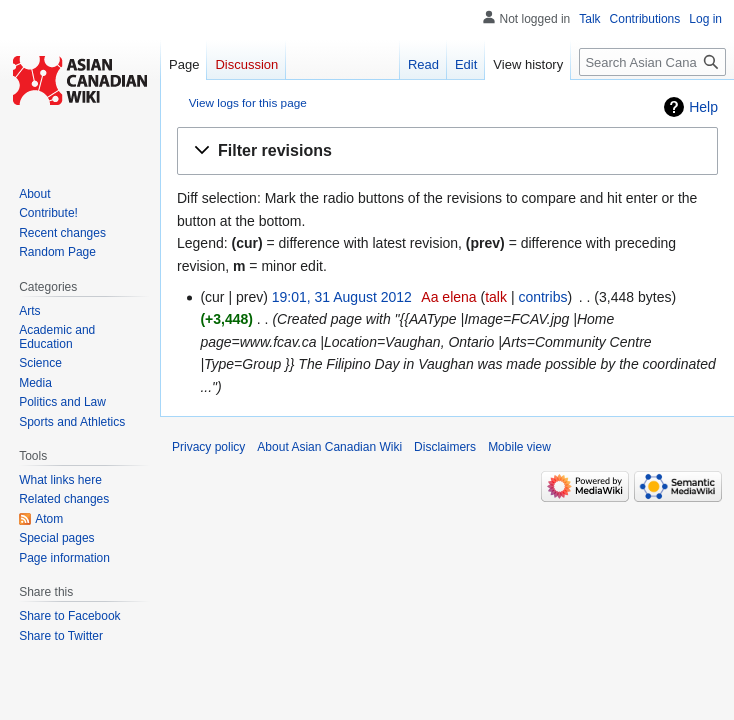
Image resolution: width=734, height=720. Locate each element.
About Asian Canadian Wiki (329, 447)
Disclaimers (445, 447)
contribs (542, 297)
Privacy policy (208, 447)
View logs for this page (248, 102)
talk (496, 297)
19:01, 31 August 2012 (342, 297)
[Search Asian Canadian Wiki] (652, 62)
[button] (447, 151)
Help (703, 107)
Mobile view (519, 447)
